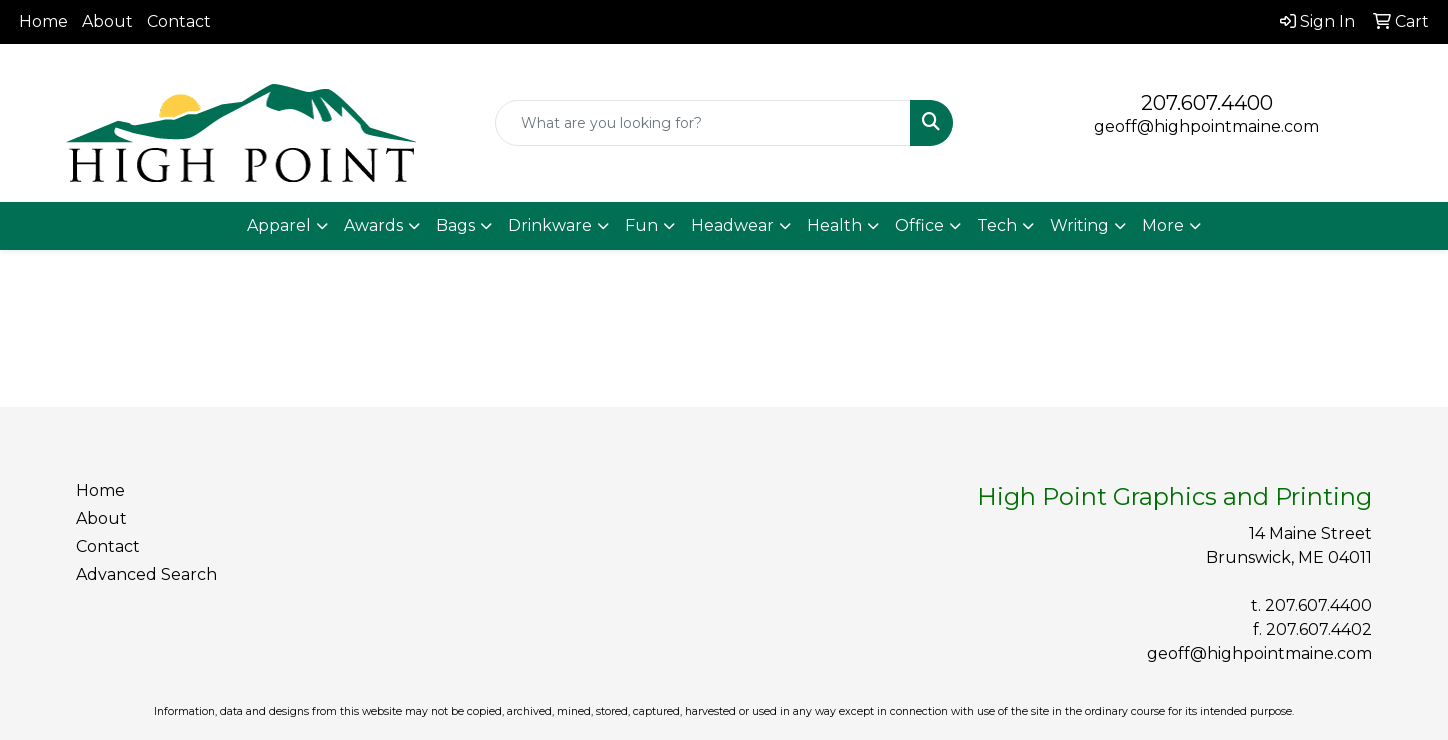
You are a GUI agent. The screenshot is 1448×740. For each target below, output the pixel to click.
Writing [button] (1079, 225)
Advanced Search (146, 574)
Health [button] (834, 225)
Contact (179, 21)
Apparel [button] (279, 225)
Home (43, 21)
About (107, 21)
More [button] (1163, 225)
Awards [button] (373, 225)
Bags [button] (455, 225)
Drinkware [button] (550, 225)
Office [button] (919, 225)
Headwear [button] (732, 225)
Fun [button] (641, 225)
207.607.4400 (1207, 103)
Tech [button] (997, 225)
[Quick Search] (703, 123)
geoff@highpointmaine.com (1206, 126)
